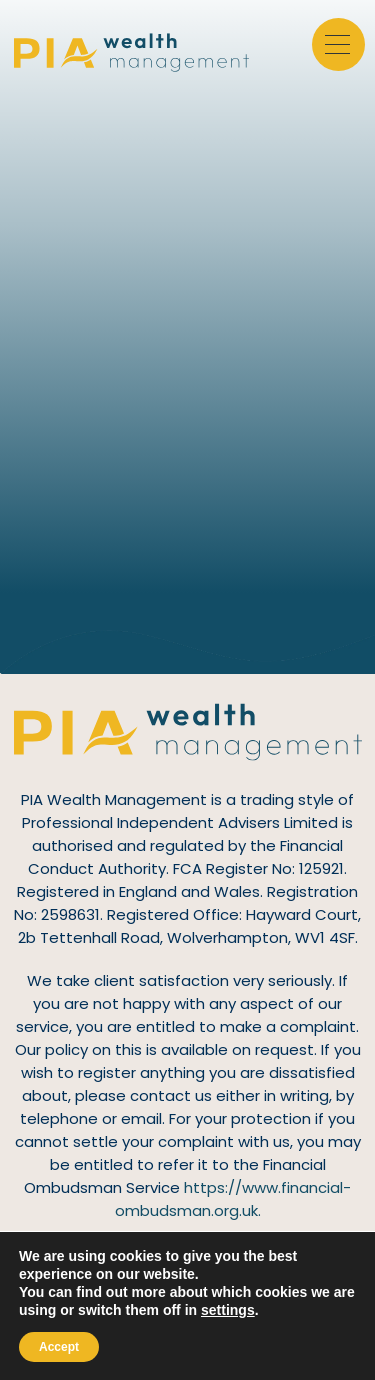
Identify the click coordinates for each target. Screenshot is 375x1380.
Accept (59, 1347)
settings (228, 1310)
